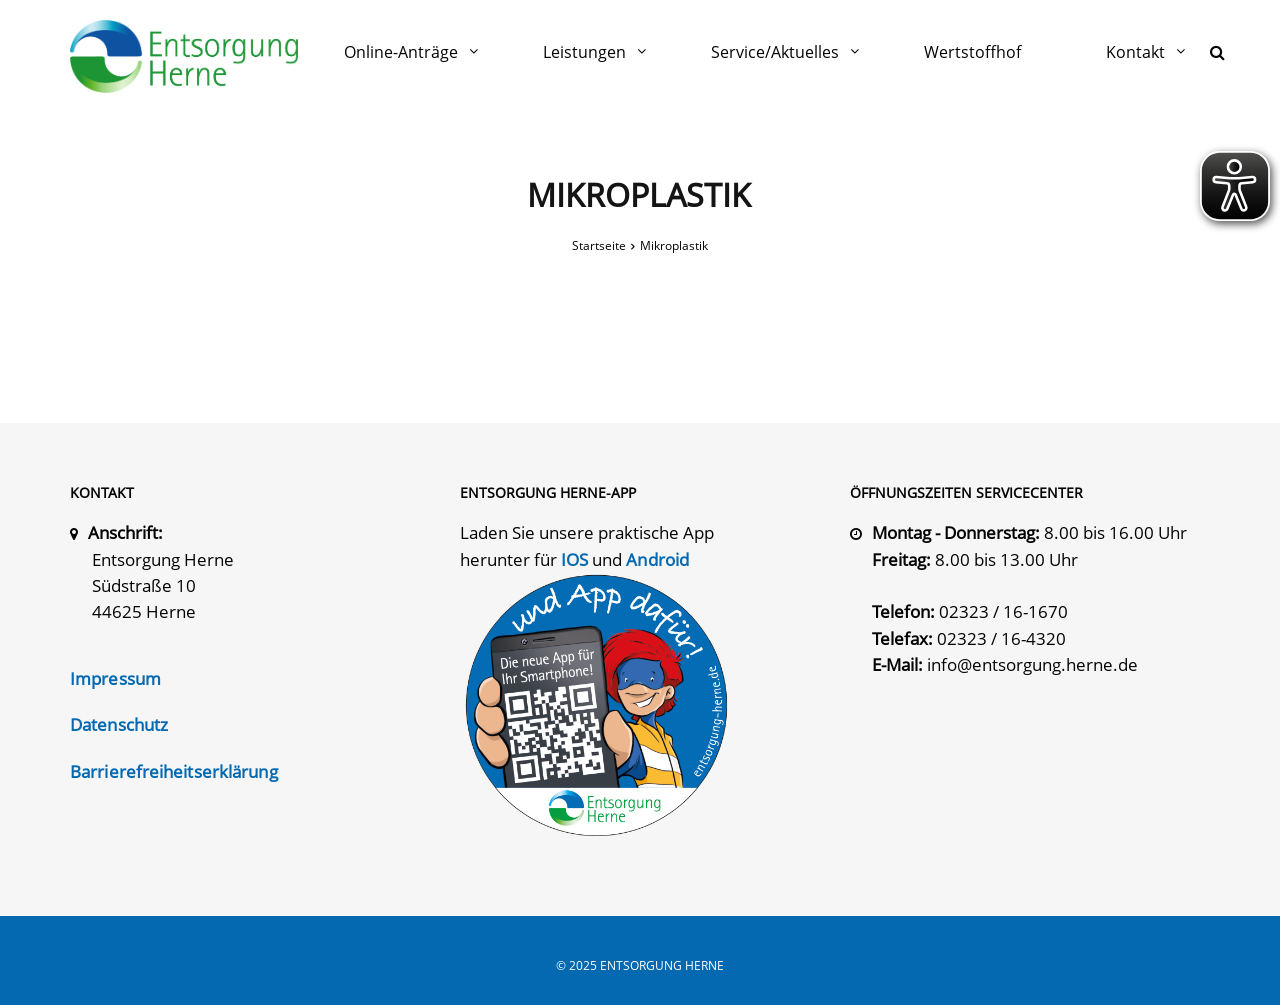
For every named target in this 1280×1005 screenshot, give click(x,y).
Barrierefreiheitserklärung (174, 771)
